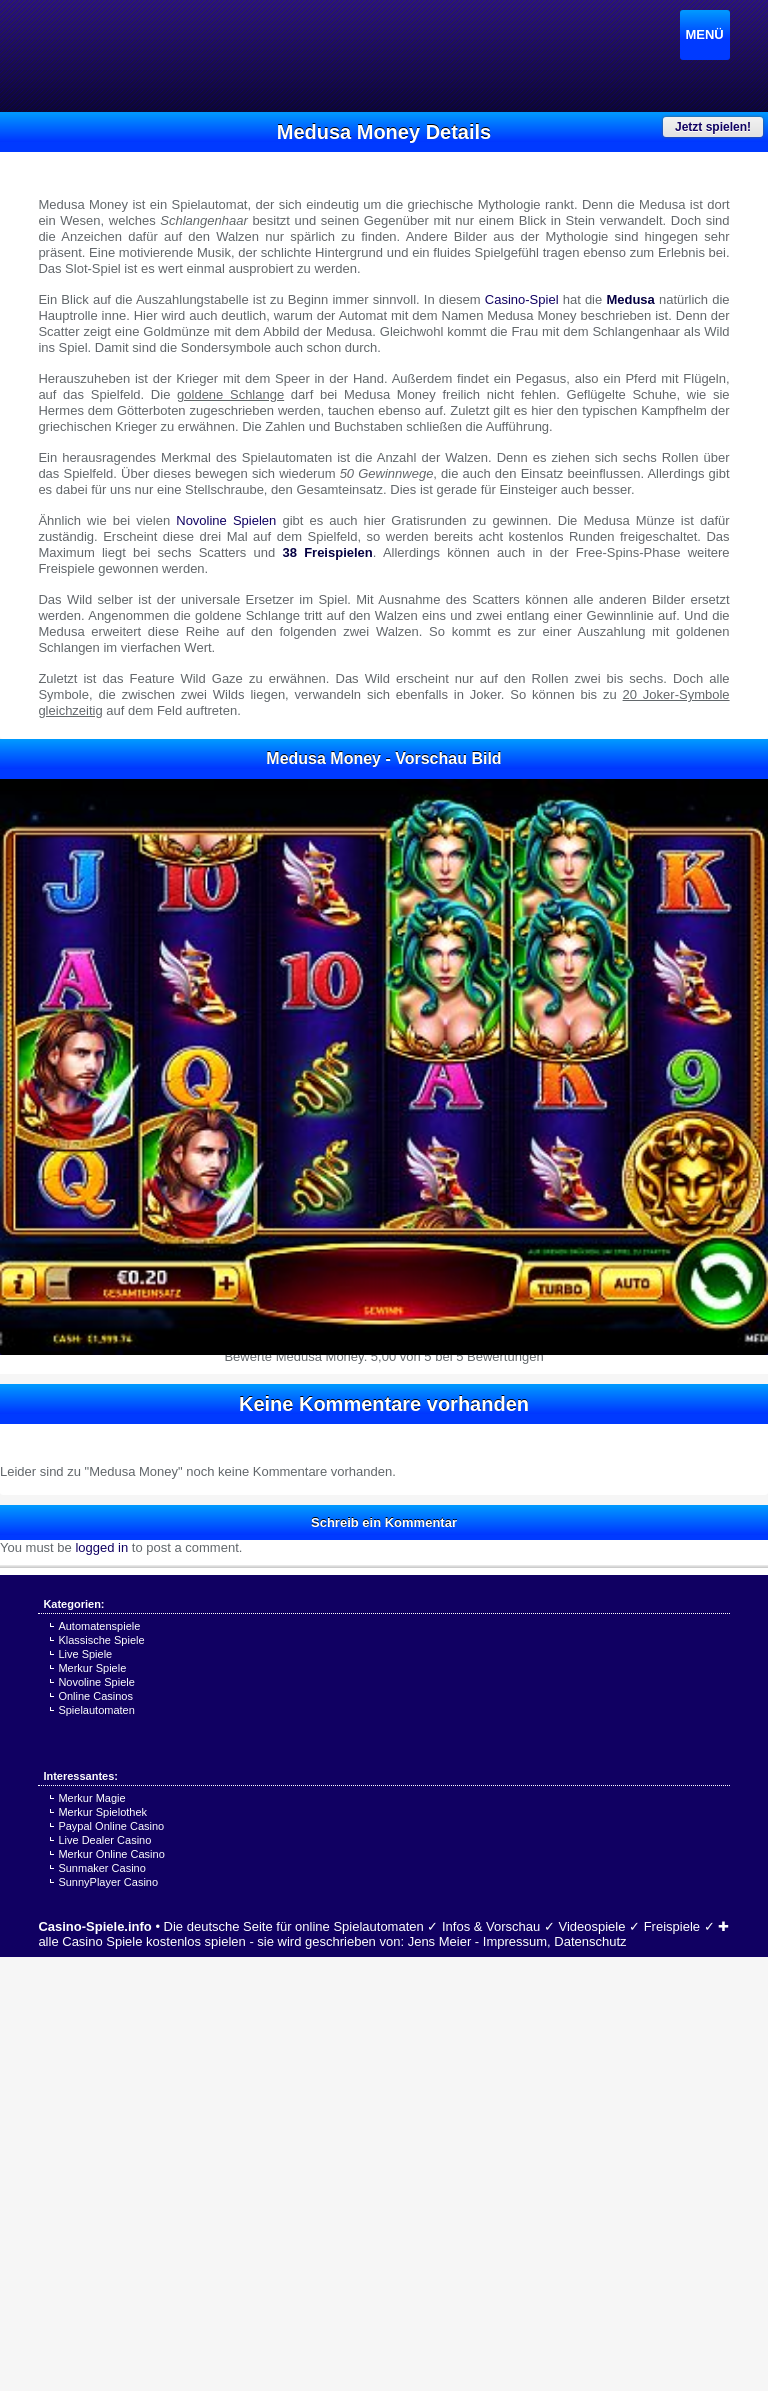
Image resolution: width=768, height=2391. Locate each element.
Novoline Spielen (226, 520)
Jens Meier (440, 1941)
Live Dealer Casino (104, 1840)
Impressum (515, 1941)
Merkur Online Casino (111, 1854)
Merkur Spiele (92, 1668)
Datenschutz (590, 1941)
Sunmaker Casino (101, 1868)
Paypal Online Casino (111, 1826)
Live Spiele (85, 1654)
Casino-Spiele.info (94, 1926)
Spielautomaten (96, 1710)
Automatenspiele (99, 1626)
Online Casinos (95, 1696)
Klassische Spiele (101, 1640)
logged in (101, 1547)
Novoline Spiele (96, 1682)
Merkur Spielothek (102, 1812)
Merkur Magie (91, 1798)
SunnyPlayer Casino (108, 1882)
